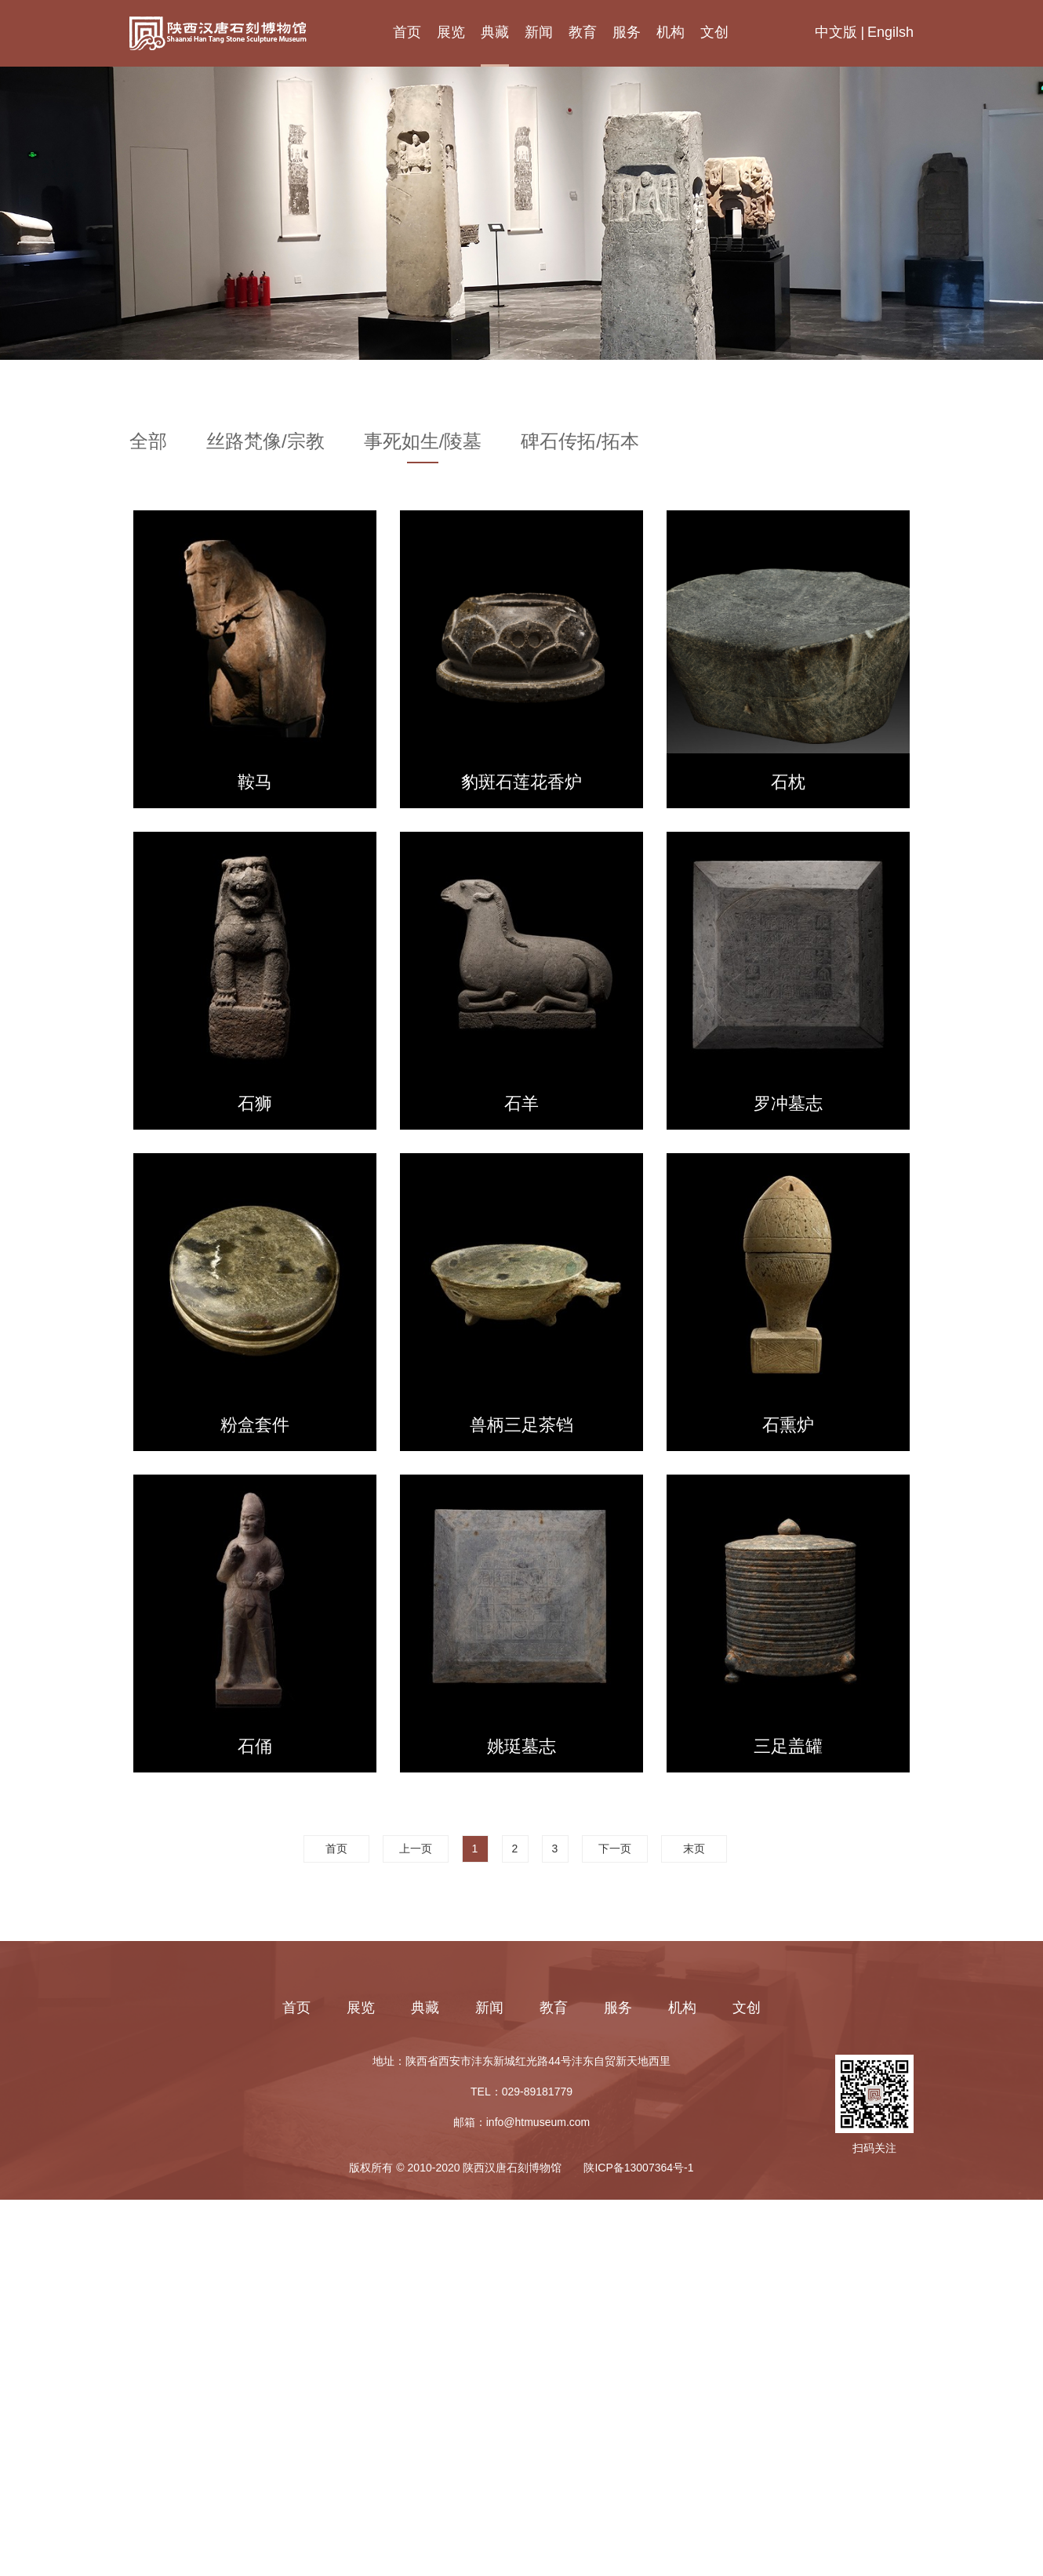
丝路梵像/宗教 (265, 442)
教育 (583, 32)
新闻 (539, 32)
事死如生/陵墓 (423, 442)
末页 (694, 1848)
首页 (407, 32)
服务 (626, 32)
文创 (714, 32)
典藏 (495, 32)
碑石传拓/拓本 (580, 442)
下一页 (614, 1848)
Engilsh (890, 32)
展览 (451, 32)
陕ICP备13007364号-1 (638, 2167)
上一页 (415, 1848)
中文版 (836, 32)
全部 (148, 442)
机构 (670, 32)
